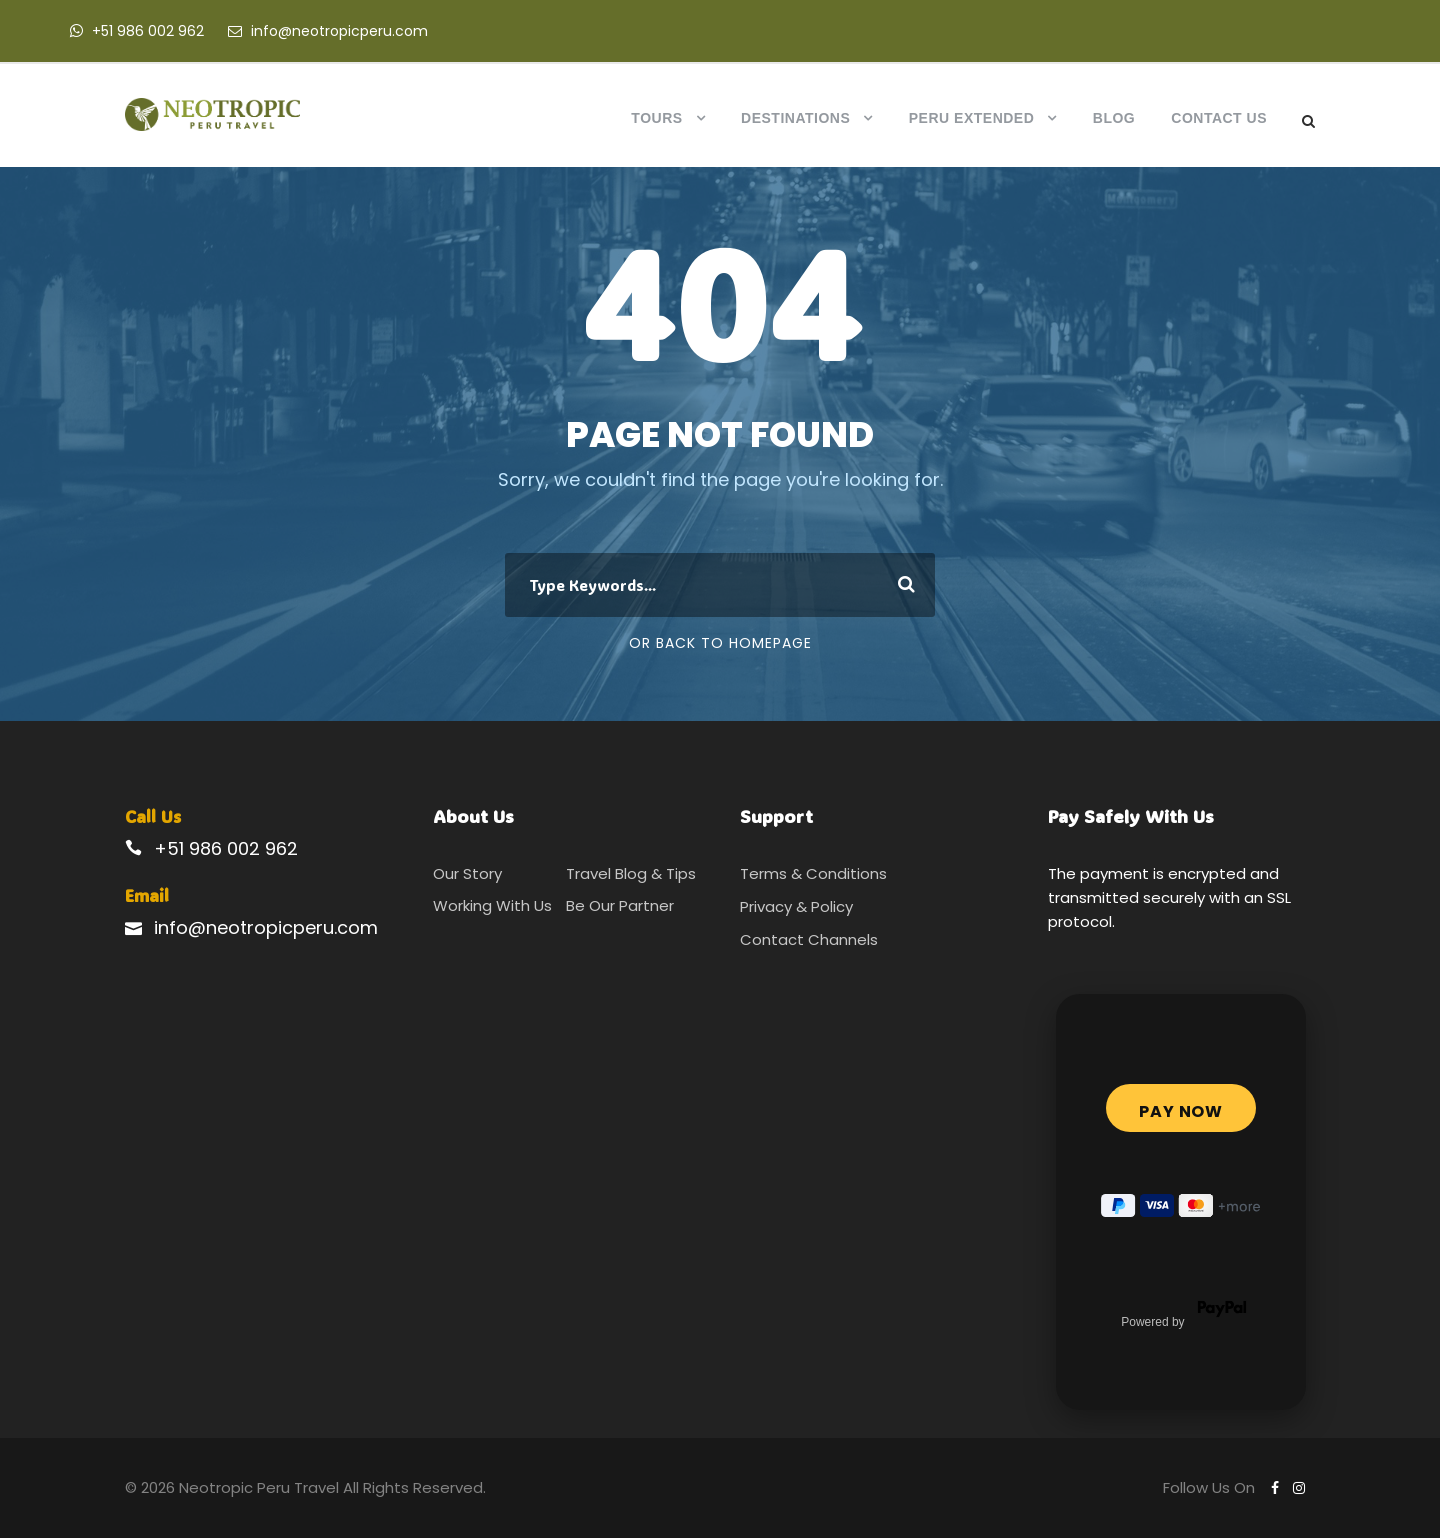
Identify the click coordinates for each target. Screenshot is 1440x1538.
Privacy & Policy (796, 906)
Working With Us (492, 905)
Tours (656, 118)
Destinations (795, 118)
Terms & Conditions (813, 873)
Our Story (467, 873)
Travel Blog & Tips (631, 873)
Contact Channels (809, 939)
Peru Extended (972, 118)
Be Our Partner (620, 905)
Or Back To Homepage (720, 643)
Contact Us (1219, 118)
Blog (1114, 118)
